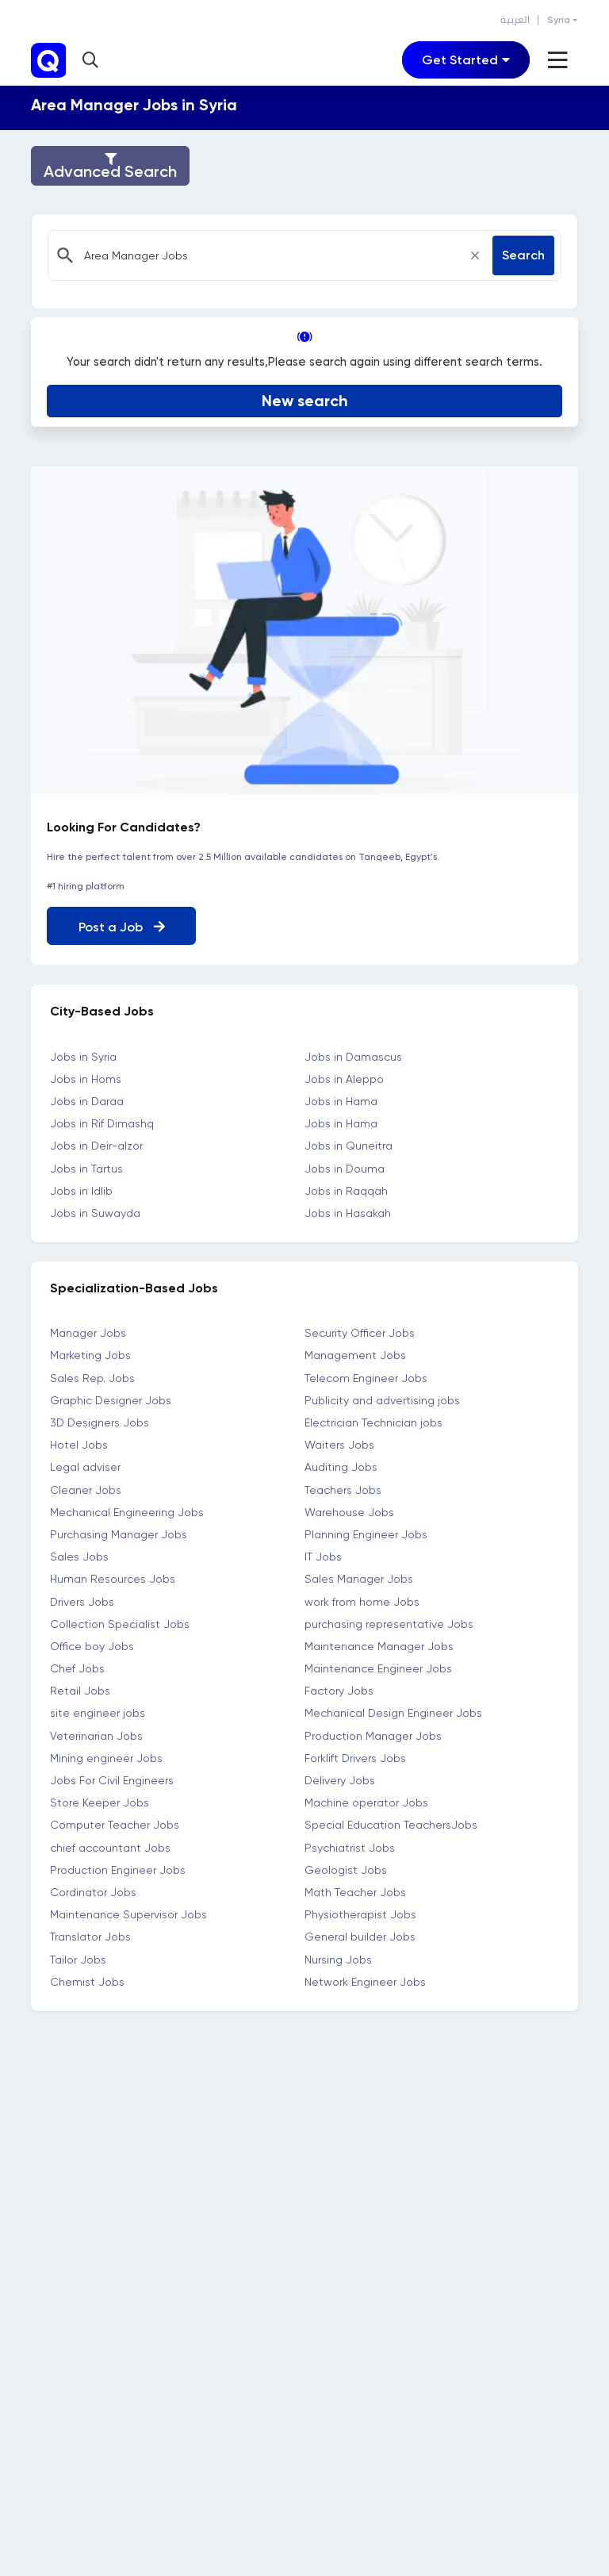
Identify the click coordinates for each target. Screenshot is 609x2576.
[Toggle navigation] (466, 60)
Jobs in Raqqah (346, 1188)
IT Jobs (323, 1554)
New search (305, 398)
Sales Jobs (79, 1554)
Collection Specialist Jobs (120, 1621)
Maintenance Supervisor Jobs (128, 1912)
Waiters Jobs (339, 1442)
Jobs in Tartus (86, 1166)
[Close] (475, 255)
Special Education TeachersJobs (390, 1822)
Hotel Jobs (79, 1442)
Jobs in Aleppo (344, 1076)
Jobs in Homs (85, 1076)
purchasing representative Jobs (388, 1621)
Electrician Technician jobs (373, 1420)
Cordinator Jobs (93, 1889)
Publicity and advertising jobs (382, 1398)
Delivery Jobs (339, 1778)
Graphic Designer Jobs (110, 1398)
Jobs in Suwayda (95, 1210)
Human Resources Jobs (112, 1576)
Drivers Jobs (82, 1599)
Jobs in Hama (340, 1098)
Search (523, 255)
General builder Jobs (360, 1934)
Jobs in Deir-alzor (96, 1143)
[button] (92, 60)
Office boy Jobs (92, 1643)
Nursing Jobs (338, 1957)
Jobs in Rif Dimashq (102, 1121)
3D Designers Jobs (99, 1420)
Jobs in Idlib (81, 1188)
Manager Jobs (88, 1330)
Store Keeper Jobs (99, 1800)
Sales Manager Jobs (358, 1576)
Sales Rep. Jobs (92, 1375)
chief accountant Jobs (110, 1845)
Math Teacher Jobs (355, 1889)
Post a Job (122, 924)
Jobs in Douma (344, 1166)
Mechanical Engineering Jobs (127, 1509)
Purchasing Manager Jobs (118, 1532)
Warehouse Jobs (349, 1509)
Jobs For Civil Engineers (112, 1778)
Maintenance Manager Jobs (379, 1643)
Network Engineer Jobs (365, 1979)
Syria (558, 19)
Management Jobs (355, 1353)
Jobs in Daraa (87, 1098)
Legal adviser (85, 1464)
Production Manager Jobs (373, 1733)
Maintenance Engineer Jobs (378, 1666)
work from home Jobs (361, 1599)
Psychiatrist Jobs (349, 1845)
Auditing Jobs (340, 1464)
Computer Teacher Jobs (114, 1822)
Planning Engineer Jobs (365, 1532)
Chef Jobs (77, 1666)
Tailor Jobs (78, 1957)
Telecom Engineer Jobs (365, 1375)
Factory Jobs (338, 1688)
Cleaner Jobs (85, 1487)
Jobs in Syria (83, 1054)
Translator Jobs (90, 1934)
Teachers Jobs (342, 1487)
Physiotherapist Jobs (360, 1912)
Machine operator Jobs (366, 1800)
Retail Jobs (80, 1688)
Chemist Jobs (87, 1979)
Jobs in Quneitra (348, 1143)
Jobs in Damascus (353, 1054)
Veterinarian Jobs (96, 1733)
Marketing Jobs (90, 1353)
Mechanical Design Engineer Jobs (393, 1711)
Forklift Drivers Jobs (355, 1755)
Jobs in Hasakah (347, 1210)
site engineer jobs (97, 1711)
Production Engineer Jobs (118, 1867)
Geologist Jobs (345, 1867)
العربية (515, 19)
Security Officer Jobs (359, 1330)
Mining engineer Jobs (106, 1755)
